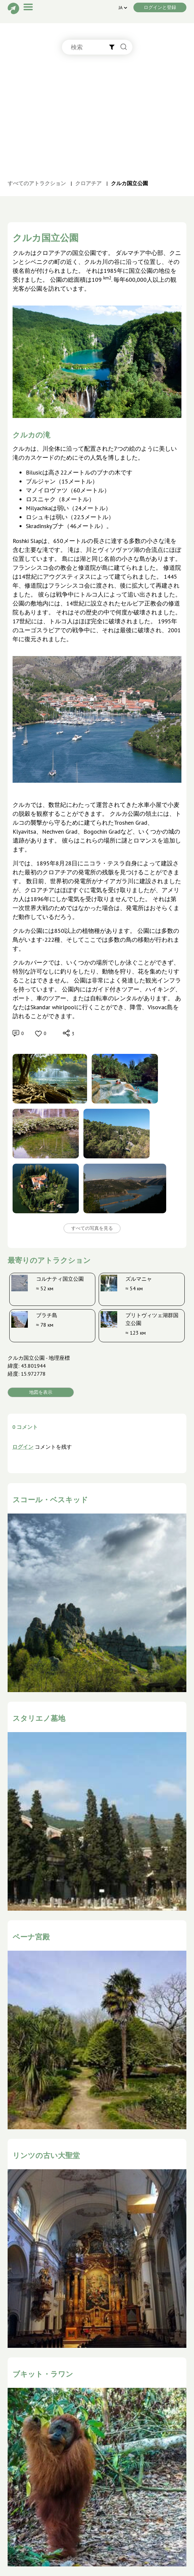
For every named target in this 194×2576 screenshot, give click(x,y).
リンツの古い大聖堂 (46, 2155)
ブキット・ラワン (43, 2374)
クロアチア (88, 183)
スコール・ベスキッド (50, 1499)
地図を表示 (40, 1392)
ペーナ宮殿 (31, 1936)
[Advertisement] (97, 124)
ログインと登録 (160, 7)
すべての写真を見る (92, 1228)
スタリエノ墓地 (39, 1718)
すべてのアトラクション (37, 183)
